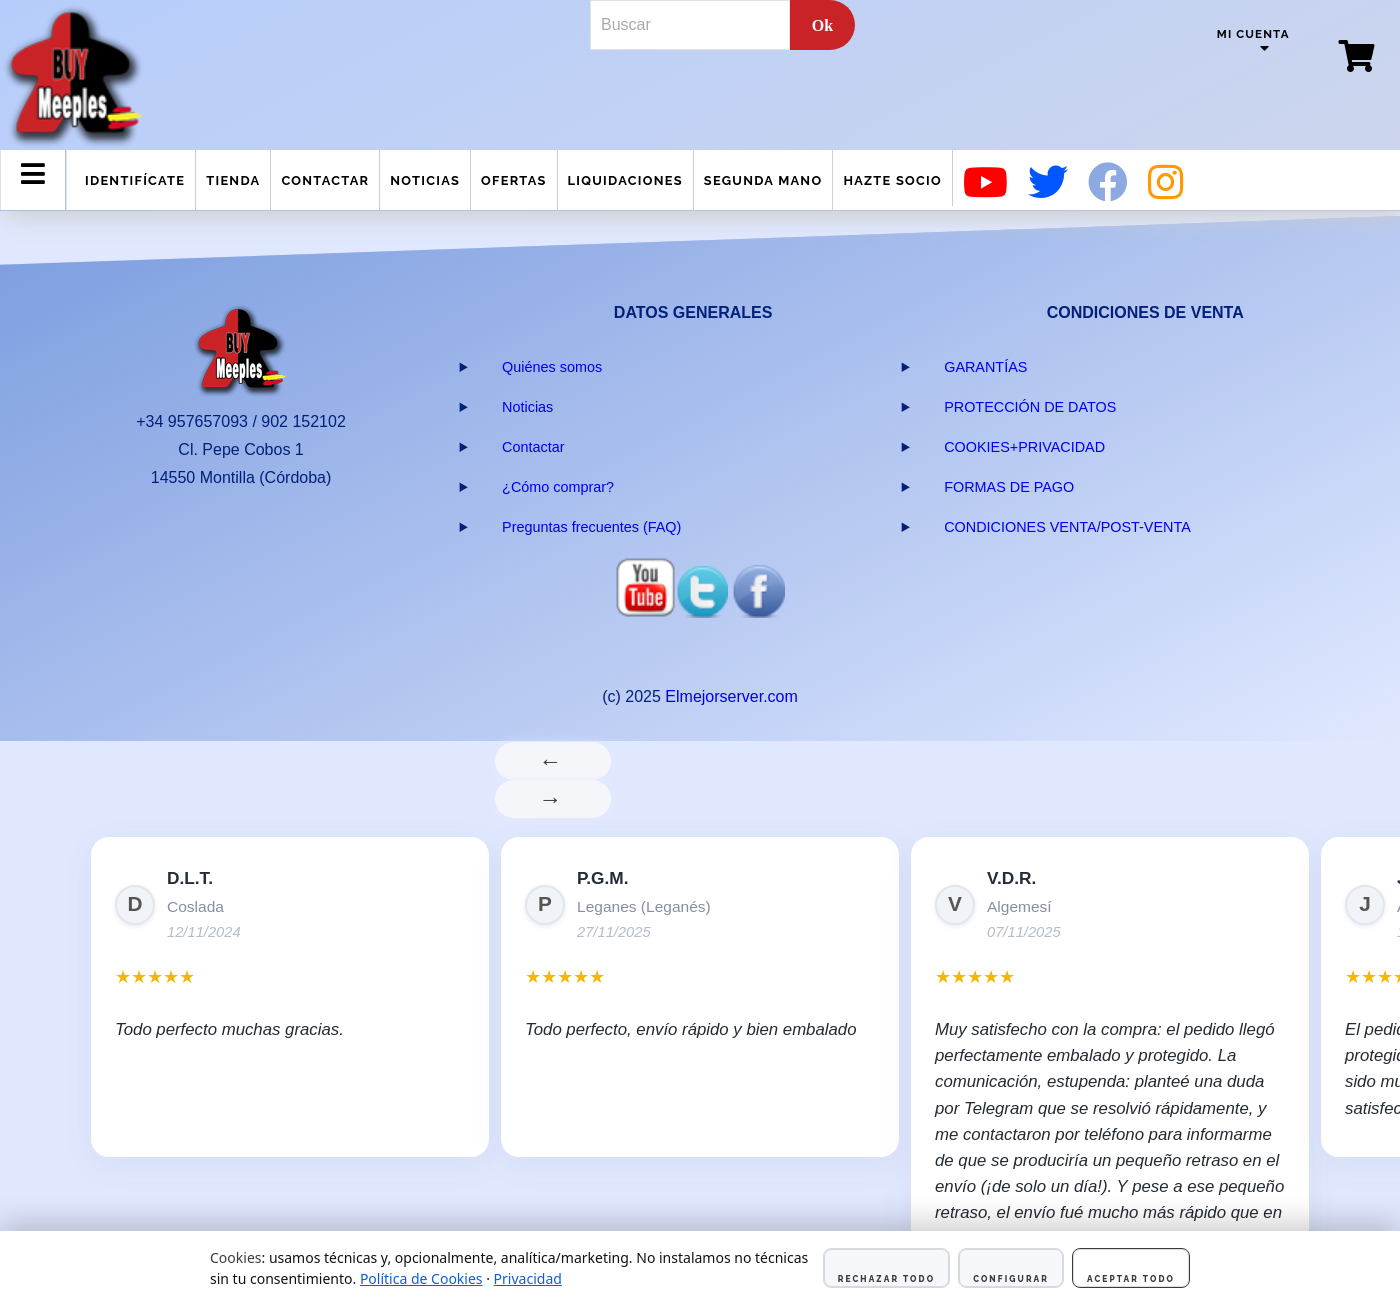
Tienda (233, 180)
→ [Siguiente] (553, 798)
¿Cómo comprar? (558, 487)
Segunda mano (763, 180)
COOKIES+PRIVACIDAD (1024, 447)
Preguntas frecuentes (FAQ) (591, 527)
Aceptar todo (1131, 1279)
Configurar (1011, 1279)
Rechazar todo (886, 1279)
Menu (33, 190)
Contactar (325, 180)
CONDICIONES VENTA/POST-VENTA (1067, 527)
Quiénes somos (552, 367)
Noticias (425, 180)
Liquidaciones (625, 180)
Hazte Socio (892, 180)
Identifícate (135, 180)
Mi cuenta (1253, 34)
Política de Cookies (421, 1278)
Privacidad (528, 1278)
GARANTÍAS (985, 367)
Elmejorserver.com (731, 696)
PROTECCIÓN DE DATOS (1030, 407)
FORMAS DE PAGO (1009, 487)
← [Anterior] (553, 760)
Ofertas (513, 180)
